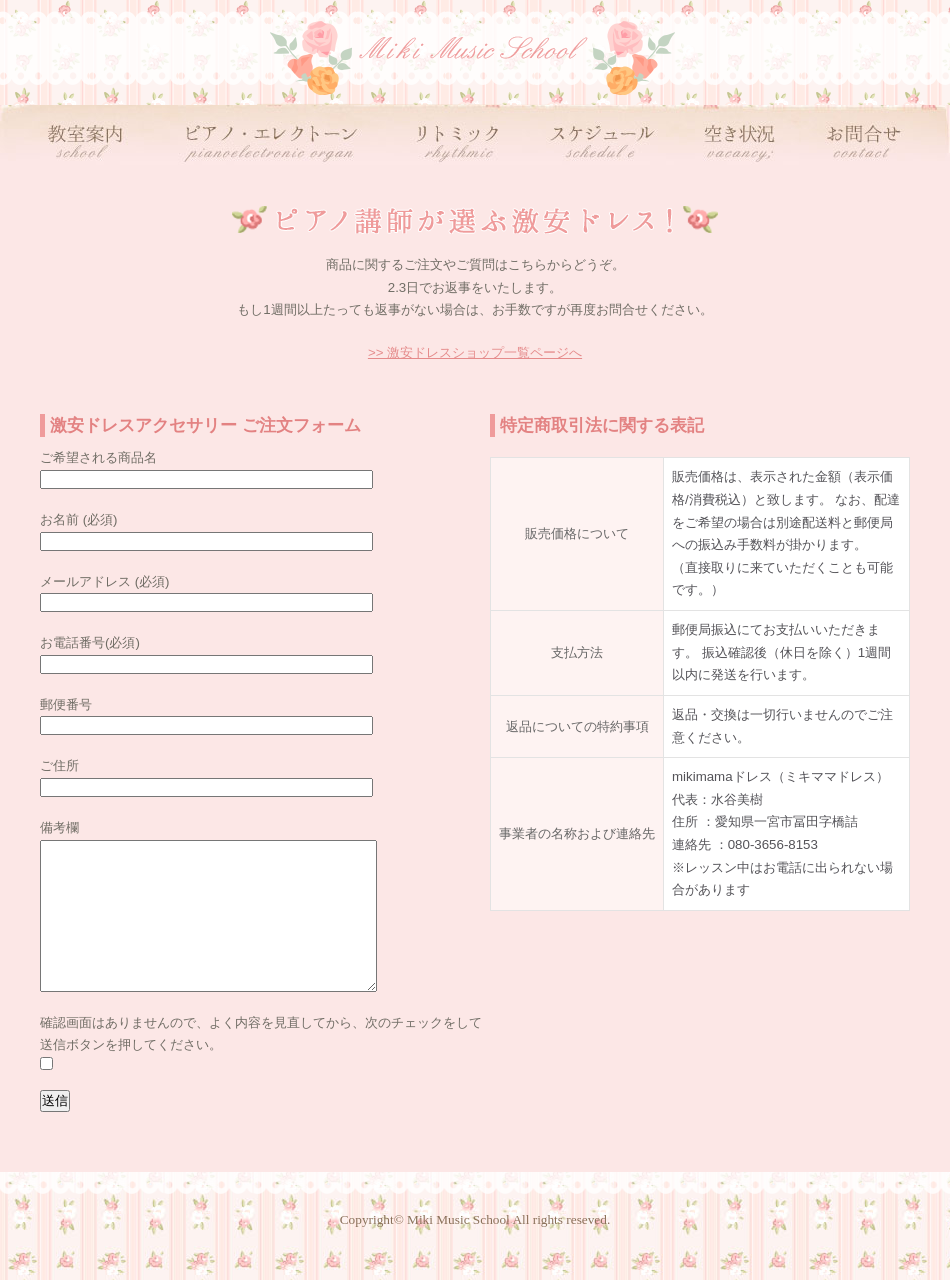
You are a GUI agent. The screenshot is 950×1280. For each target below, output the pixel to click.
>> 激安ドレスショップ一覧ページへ (475, 352)
